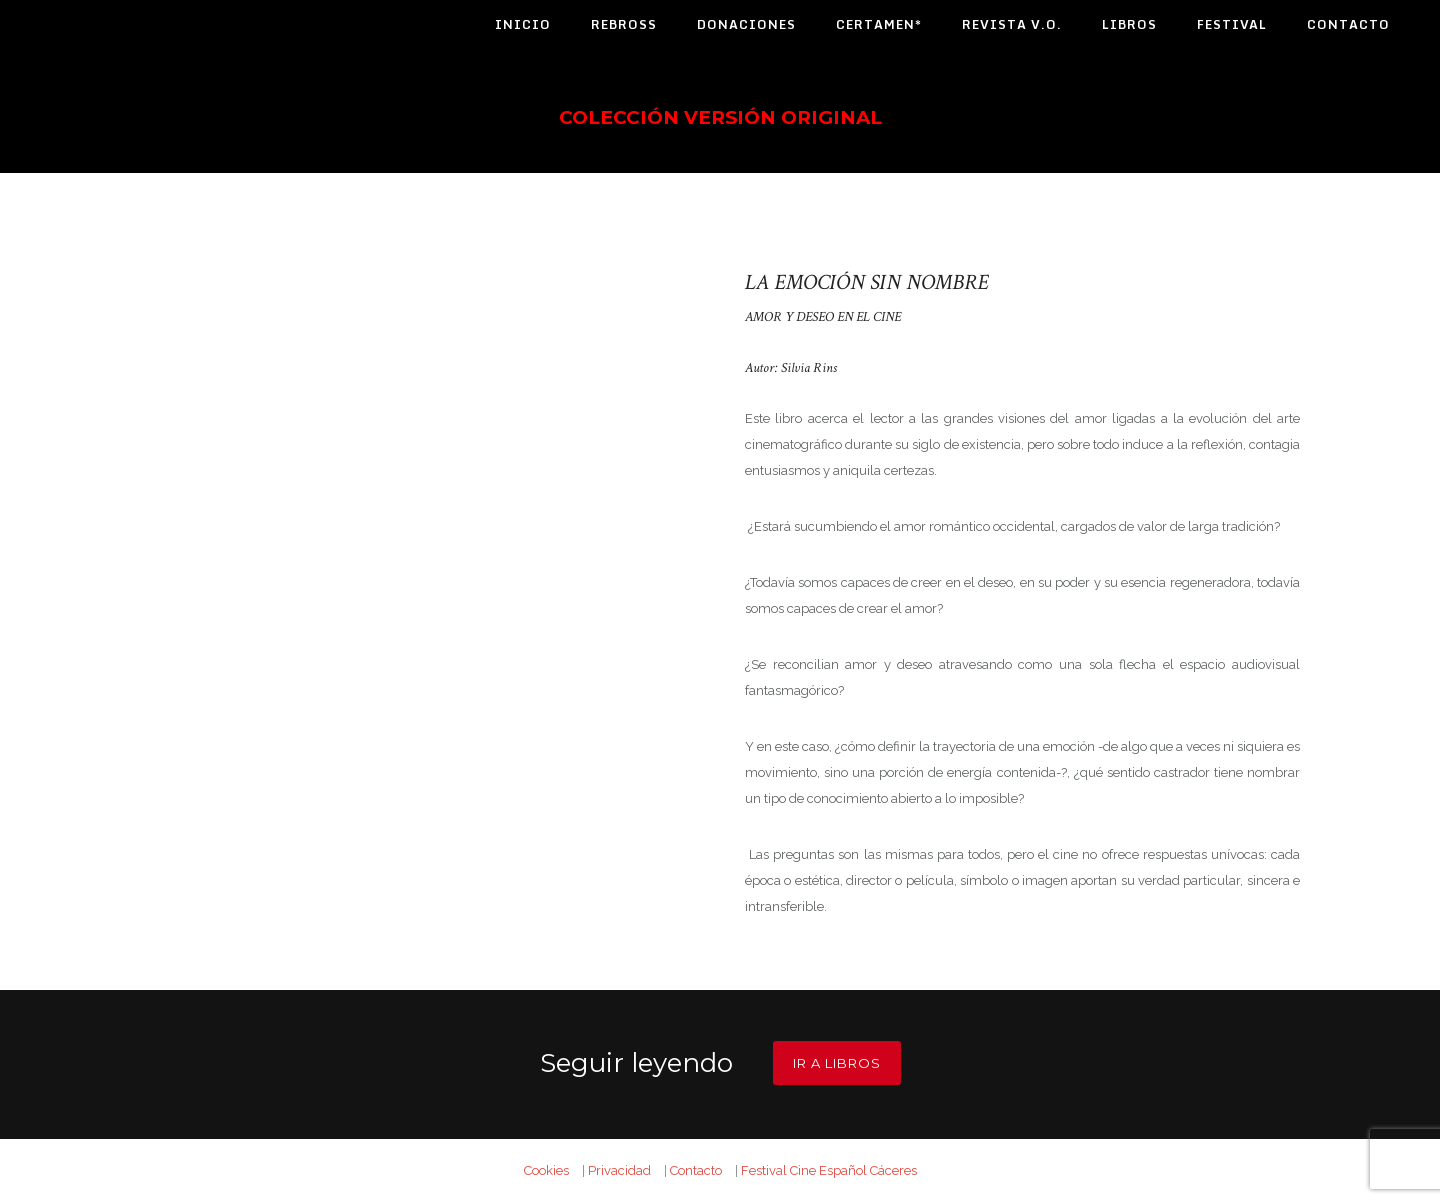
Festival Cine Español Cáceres (829, 1170)
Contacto (1348, 24)
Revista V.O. (1012, 24)
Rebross (624, 24)
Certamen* (879, 24)
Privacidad (619, 1170)
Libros (1129, 24)
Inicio (523, 24)
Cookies (546, 1170)
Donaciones (746, 24)
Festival (1232, 24)
